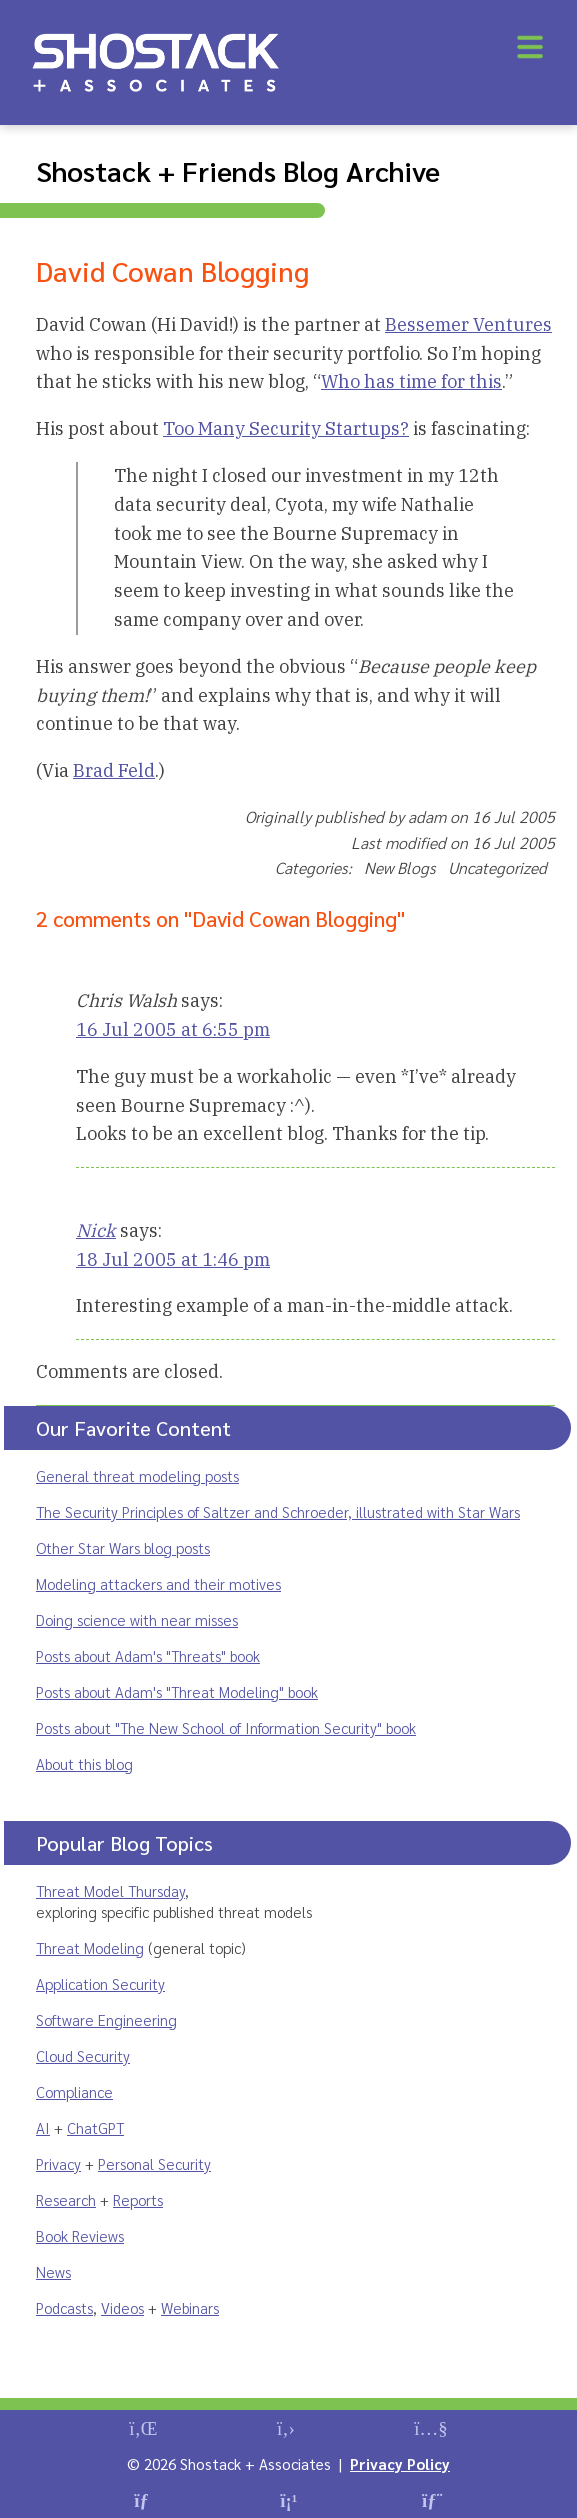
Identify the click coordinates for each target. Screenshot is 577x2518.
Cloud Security (83, 2055)
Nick (96, 1230)
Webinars (190, 2307)
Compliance (74, 2091)
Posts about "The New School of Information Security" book (226, 1727)
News (53, 2271)
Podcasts (64, 2307)
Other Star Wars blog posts (123, 1547)
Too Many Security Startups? (286, 428)
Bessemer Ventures (468, 324)
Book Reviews (80, 2235)
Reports (138, 2199)
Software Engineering (106, 2019)
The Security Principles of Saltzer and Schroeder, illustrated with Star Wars (278, 1511)
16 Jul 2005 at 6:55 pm (173, 1029)
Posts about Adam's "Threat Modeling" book (177, 1691)
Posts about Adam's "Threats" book (148, 1655)
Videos (122, 2307)
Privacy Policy (400, 2463)
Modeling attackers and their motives (158, 1583)
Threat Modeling (90, 1947)
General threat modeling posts (137, 1475)
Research (66, 2199)
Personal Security (154, 2163)
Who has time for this (411, 381)
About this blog (84, 1763)
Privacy (58, 2163)
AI (43, 2127)
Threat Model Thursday (110, 1890)
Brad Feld (114, 770)
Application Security (100, 1983)
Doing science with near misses (137, 1619)
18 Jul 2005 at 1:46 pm (173, 1259)
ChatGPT (95, 2127)
